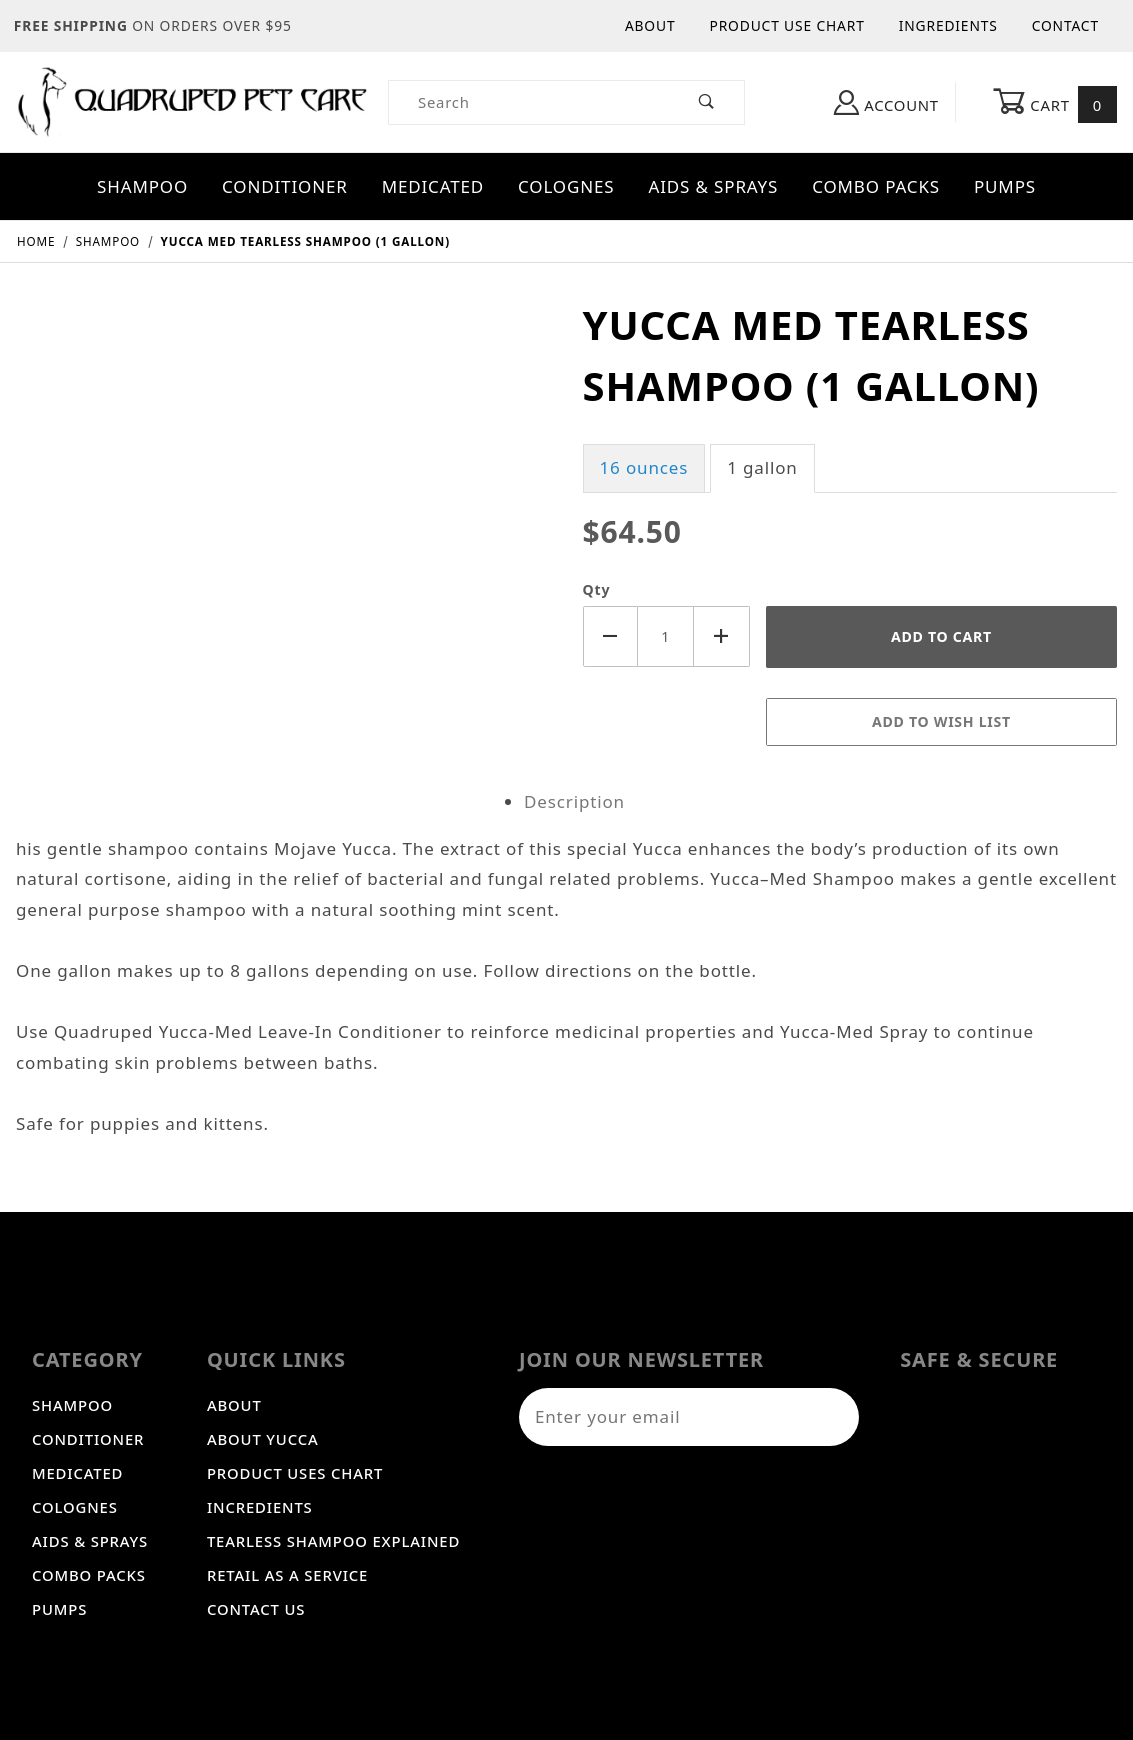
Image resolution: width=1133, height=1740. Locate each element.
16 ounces (644, 467)
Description (574, 801)
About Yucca (263, 1439)
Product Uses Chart (295, 1473)
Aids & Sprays (713, 186)
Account (886, 102)
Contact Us (256, 1609)
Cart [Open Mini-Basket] (1055, 104)
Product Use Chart (786, 25)
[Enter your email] (664, 1417)
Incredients (260, 1507)
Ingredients (948, 25)
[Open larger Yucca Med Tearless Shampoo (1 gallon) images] (283, 309)
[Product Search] (529, 102)
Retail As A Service (287, 1575)
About (650, 25)
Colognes (566, 186)
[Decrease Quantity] (611, 636)
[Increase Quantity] (722, 636)
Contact (1065, 25)
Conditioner (285, 186)
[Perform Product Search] (706, 102)
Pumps (1005, 186)
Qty (597, 589)
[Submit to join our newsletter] (834, 1417)
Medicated (433, 186)
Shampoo (142, 186)
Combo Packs (876, 186)
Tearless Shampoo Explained (333, 1541)
